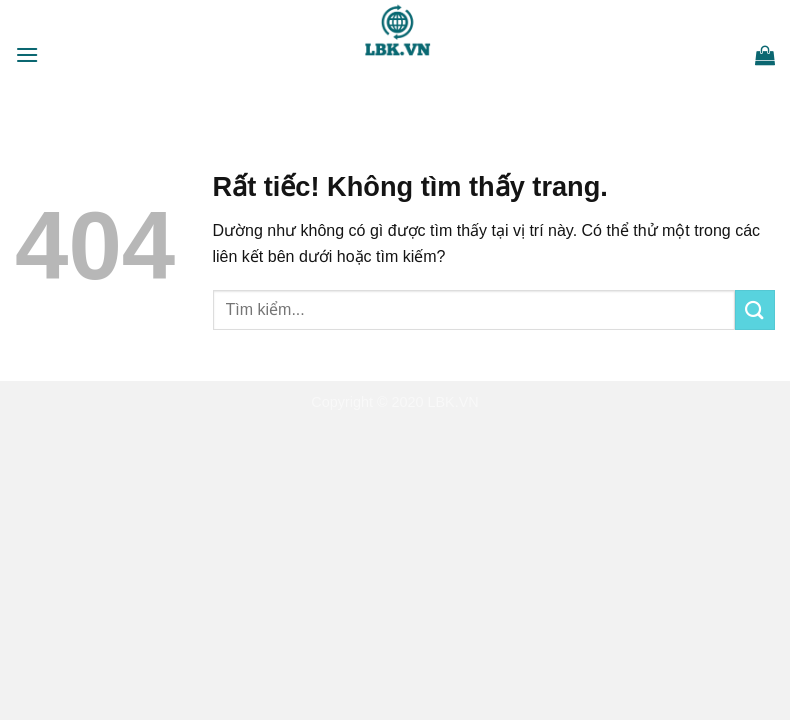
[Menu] (27, 54)
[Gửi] (755, 309)
